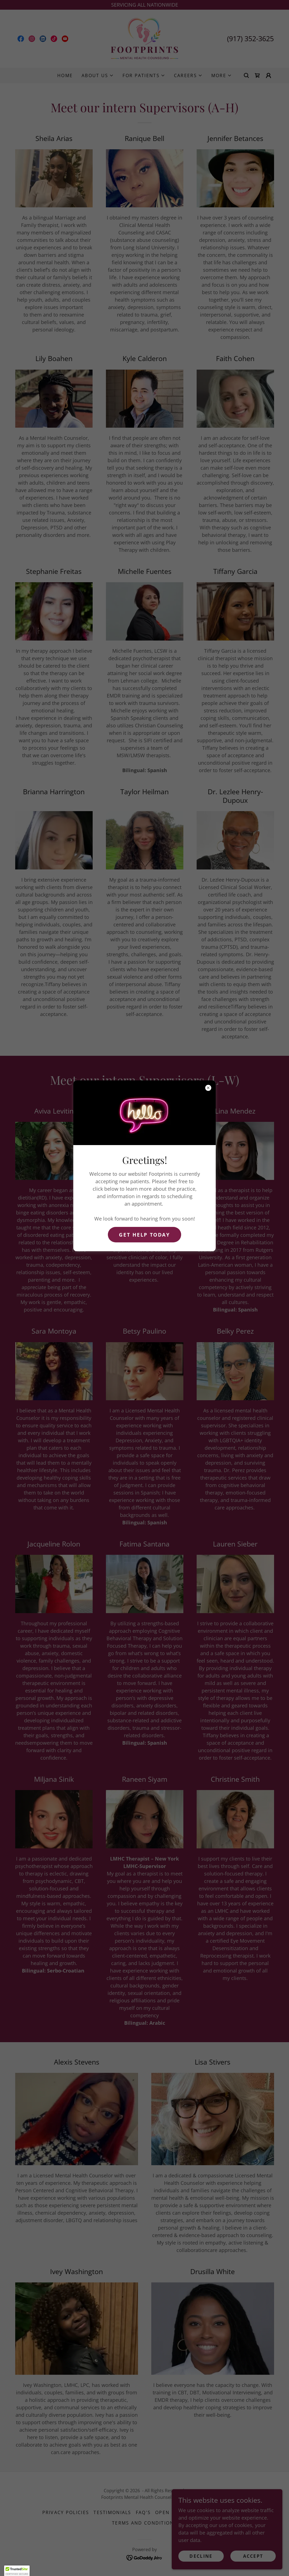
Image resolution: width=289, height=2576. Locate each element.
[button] (17, 2570)
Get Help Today (144, 1234)
